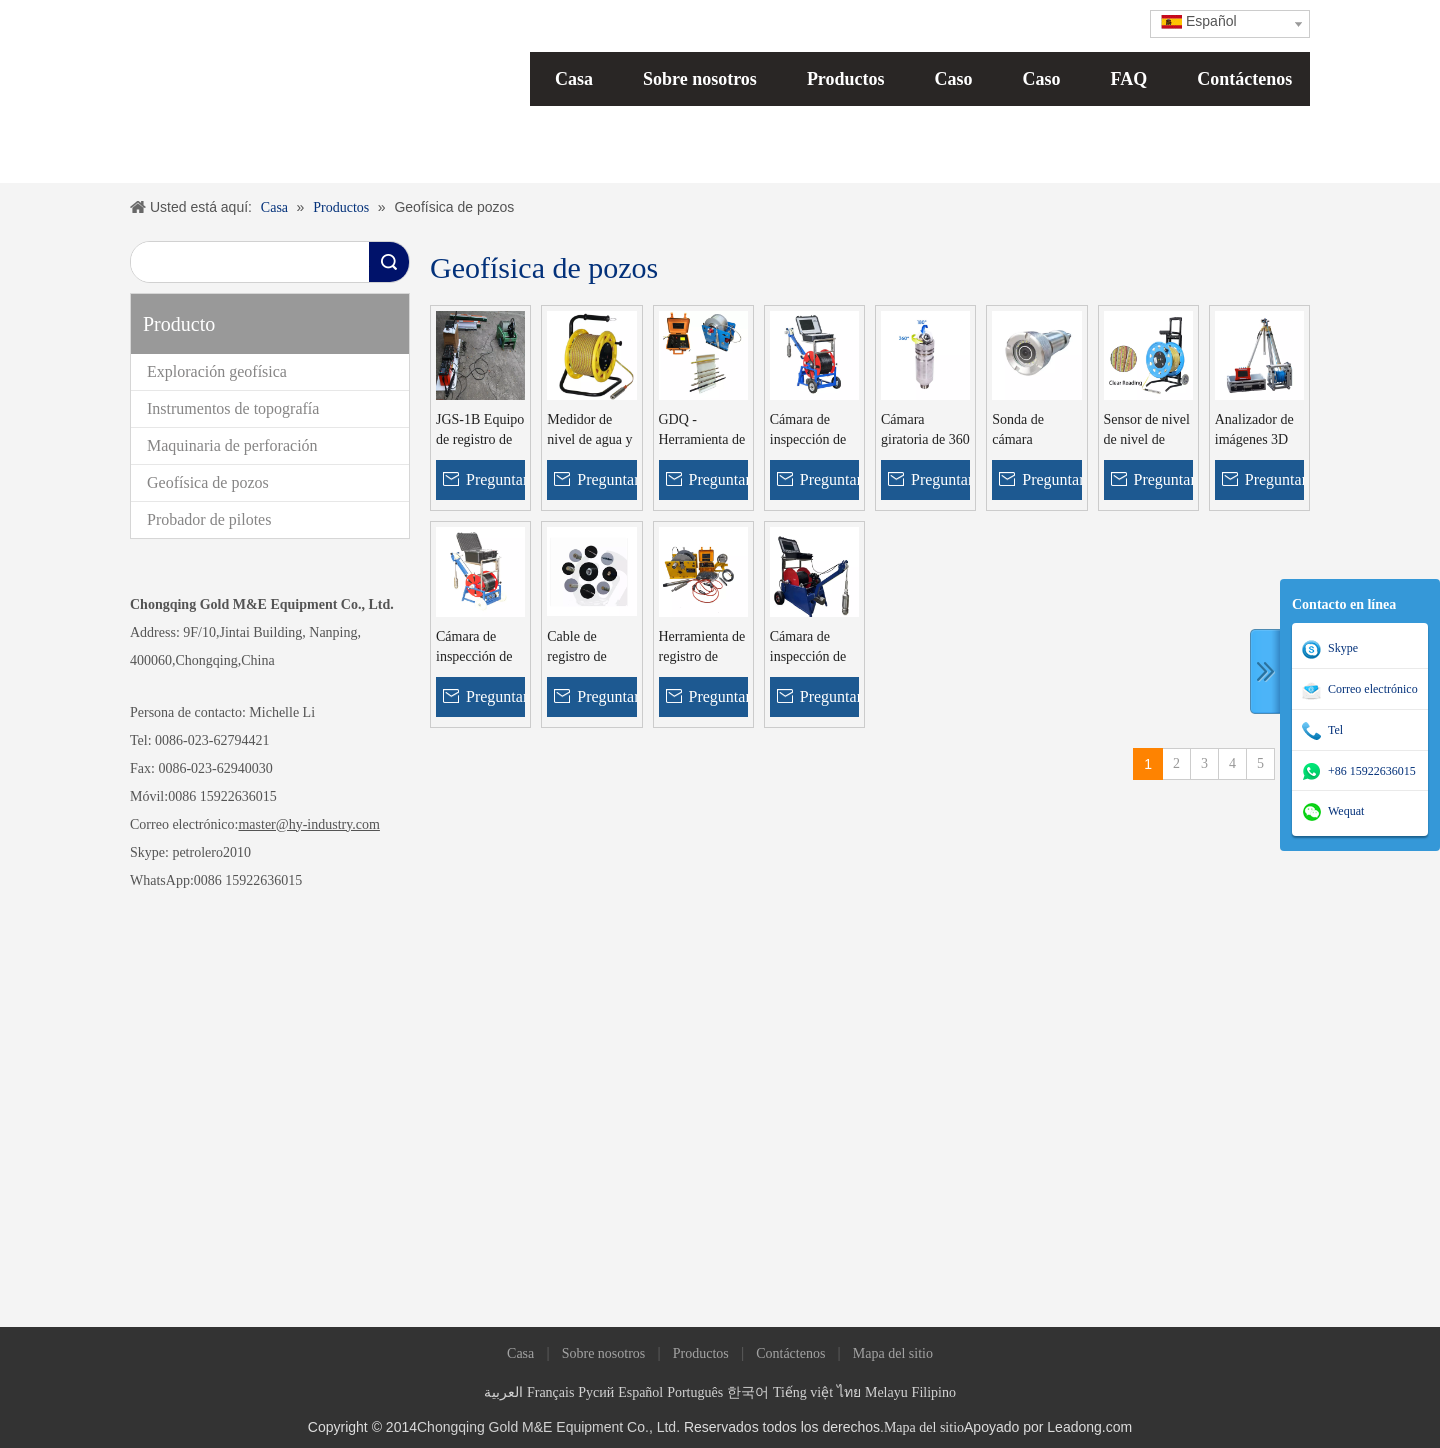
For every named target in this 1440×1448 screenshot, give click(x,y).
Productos (846, 79)
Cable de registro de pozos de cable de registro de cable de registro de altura (588, 648)
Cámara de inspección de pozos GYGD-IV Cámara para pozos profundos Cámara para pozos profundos (814, 431)
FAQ (1129, 79)
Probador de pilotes (209, 519)
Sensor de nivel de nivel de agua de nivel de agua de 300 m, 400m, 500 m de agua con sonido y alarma (1147, 431)
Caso (954, 79)
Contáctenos (1244, 79)
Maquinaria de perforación (232, 445)
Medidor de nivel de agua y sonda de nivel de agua (589, 431)
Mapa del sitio (893, 1353)
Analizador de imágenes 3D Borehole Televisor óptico (1254, 431)
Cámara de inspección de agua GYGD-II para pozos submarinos (478, 648)
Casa (574, 79)
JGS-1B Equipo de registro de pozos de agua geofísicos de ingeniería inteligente (480, 431)
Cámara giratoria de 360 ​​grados (925, 431)
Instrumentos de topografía (233, 408)
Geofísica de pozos (208, 482)
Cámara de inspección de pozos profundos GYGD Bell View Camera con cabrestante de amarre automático (813, 648)
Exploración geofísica (217, 371)
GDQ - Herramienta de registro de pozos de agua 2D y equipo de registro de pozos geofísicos (702, 431)
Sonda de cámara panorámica (1024, 431)
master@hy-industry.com (308, 824)
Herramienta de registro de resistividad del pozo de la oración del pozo (702, 648)
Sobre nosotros (700, 79)
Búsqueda (389, 262)
